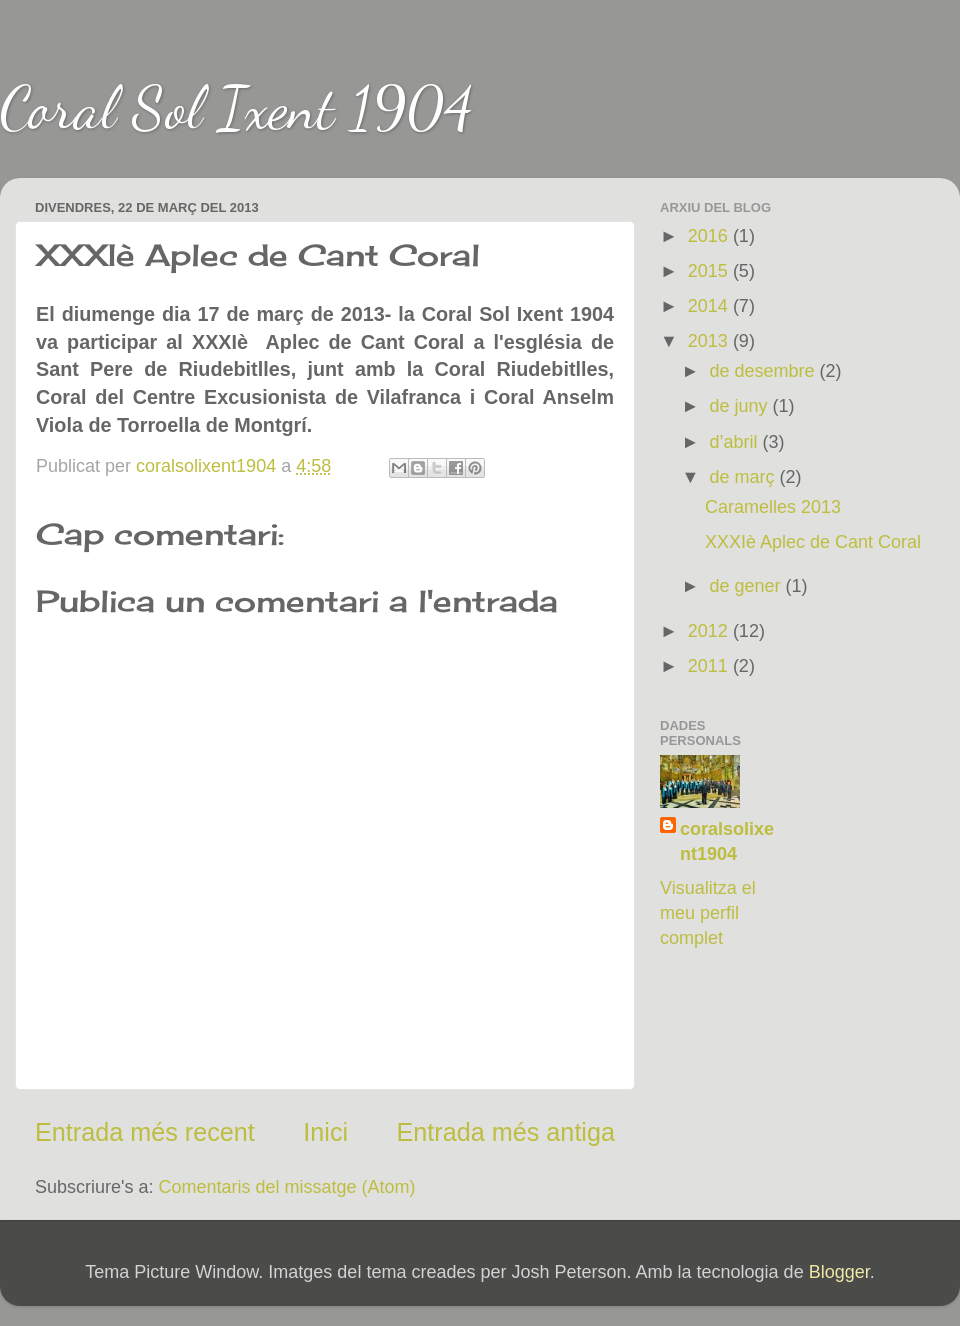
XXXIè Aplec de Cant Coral (813, 542)
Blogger (839, 1272)
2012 (710, 631)
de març (744, 477)
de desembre (764, 371)
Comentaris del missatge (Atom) (287, 1187)
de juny (740, 406)
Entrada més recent (145, 1132)
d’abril (735, 442)
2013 (710, 341)
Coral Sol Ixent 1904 (236, 108)
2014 (710, 306)
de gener (747, 586)
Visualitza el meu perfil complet (708, 913)
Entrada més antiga (506, 1132)
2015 (710, 271)
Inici (325, 1132)
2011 (710, 666)
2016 (710, 236)
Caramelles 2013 (773, 507)
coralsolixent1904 (727, 841)
